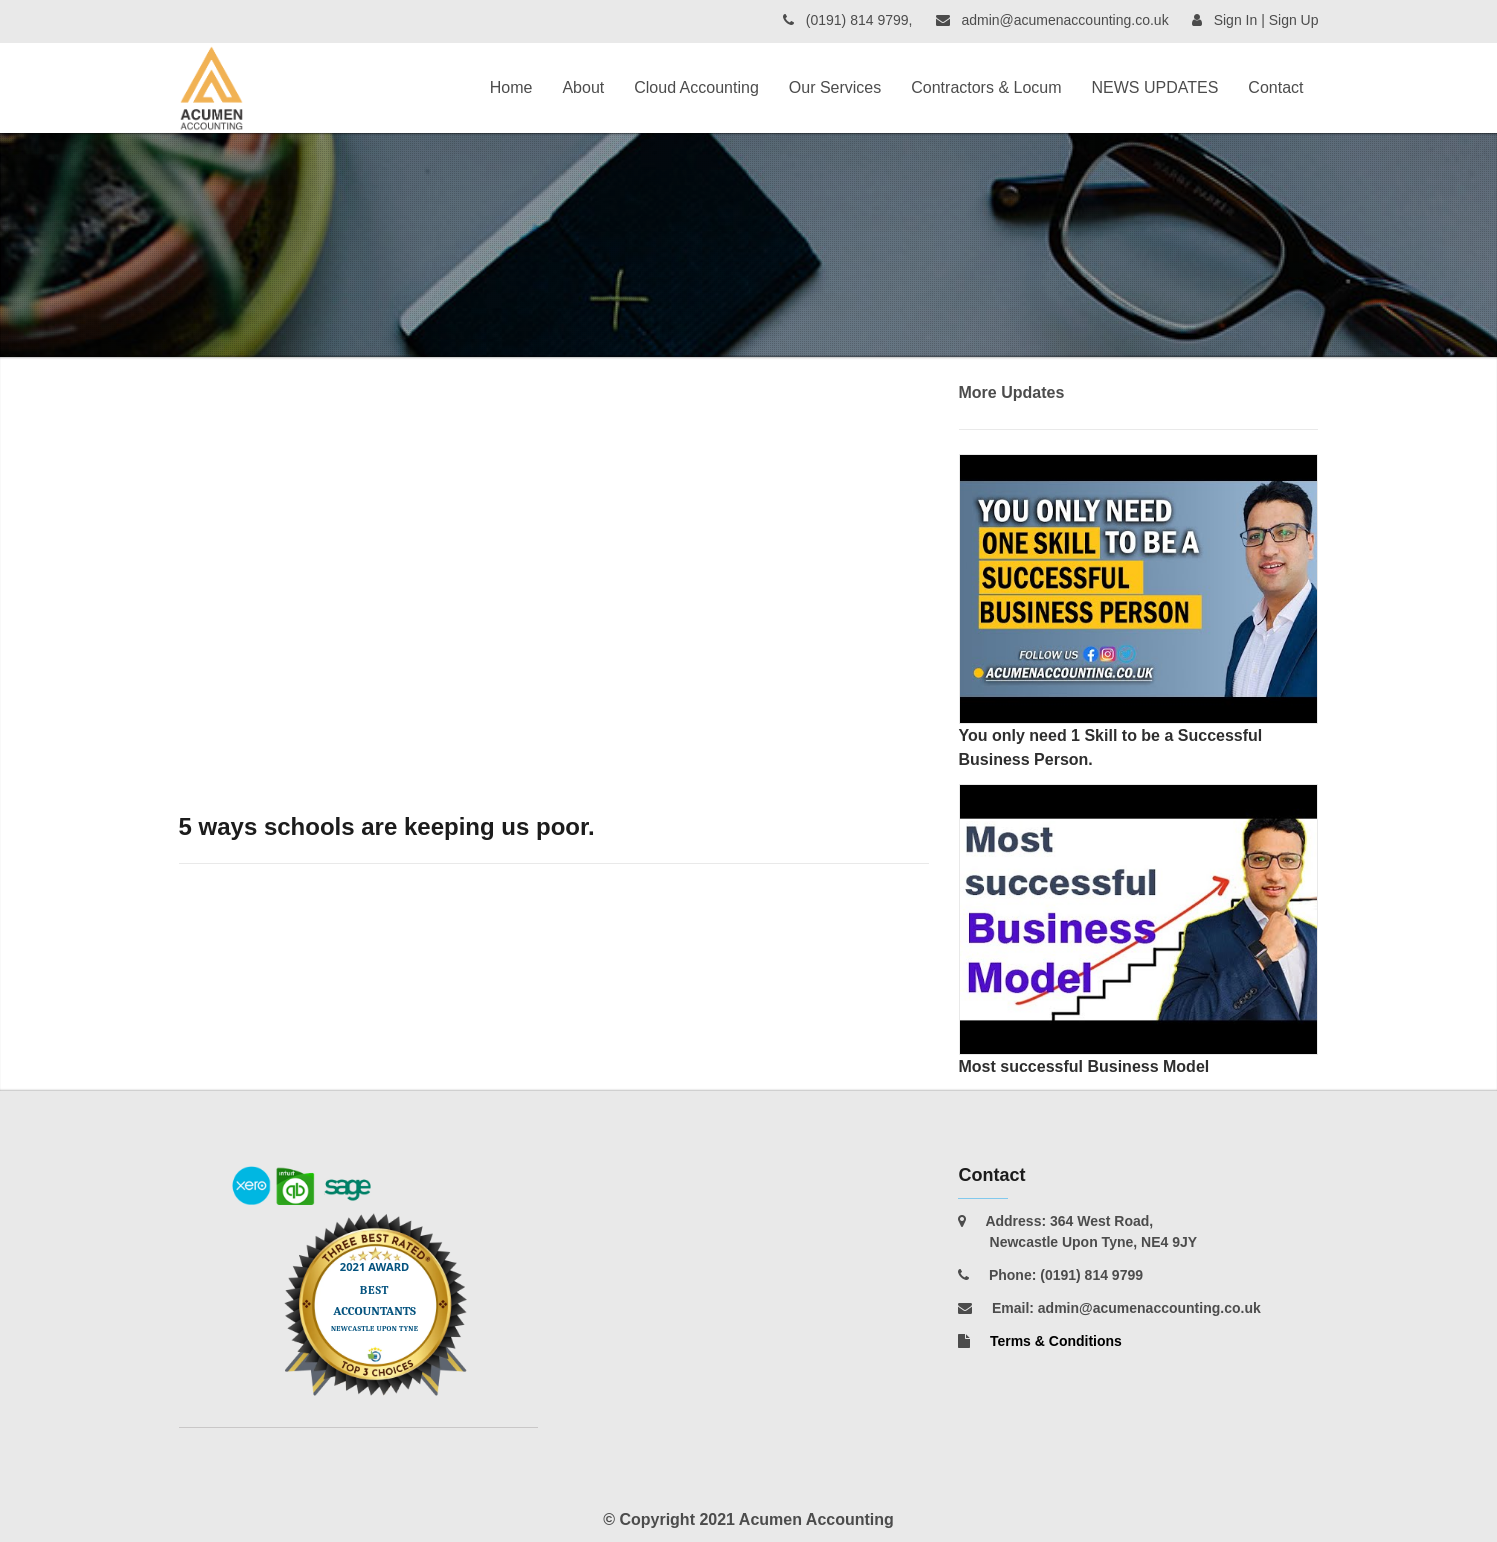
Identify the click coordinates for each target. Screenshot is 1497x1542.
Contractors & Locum (986, 87)
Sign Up (1294, 20)
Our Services (835, 87)
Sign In (1236, 20)
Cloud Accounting (696, 87)
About (583, 87)
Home (511, 87)
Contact (1275, 87)
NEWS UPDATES (1155, 87)
